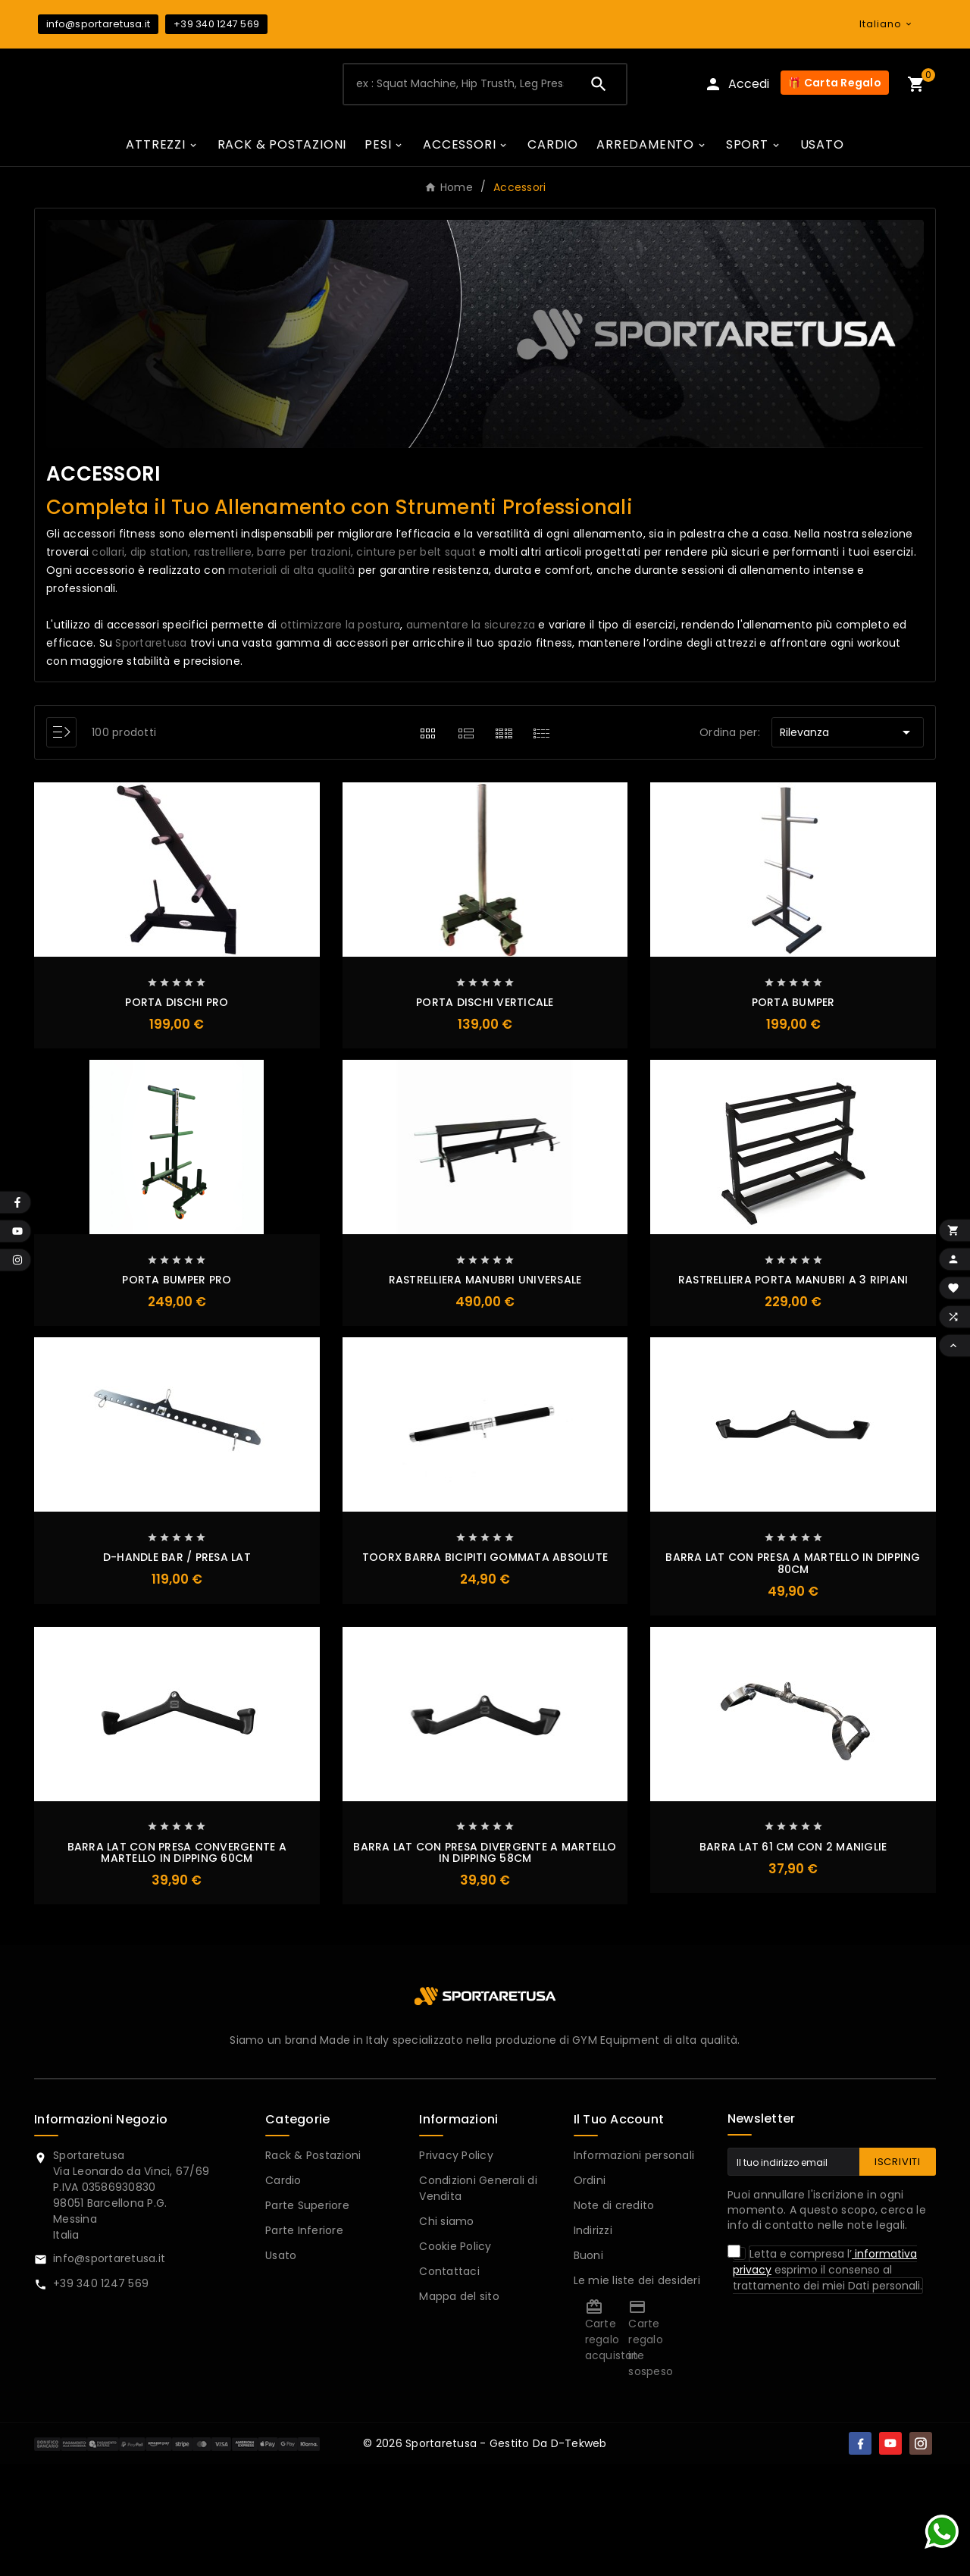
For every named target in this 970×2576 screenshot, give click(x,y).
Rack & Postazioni (313, 2158)
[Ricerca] (458, 85)
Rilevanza (847, 735)
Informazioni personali (634, 2158)
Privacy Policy (456, 2158)
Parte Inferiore (304, 2233)
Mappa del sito (459, 2299)
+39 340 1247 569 (216, 23)
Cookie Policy (455, 2249)
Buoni (588, 2258)
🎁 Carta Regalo (834, 84)
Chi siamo (446, 2224)
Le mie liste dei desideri (637, 2283)
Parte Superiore (307, 2208)
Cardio (283, 2183)
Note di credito (614, 2208)
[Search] (599, 86)
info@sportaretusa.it (98, 23)
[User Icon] (736, 86)
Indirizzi (593, 2233)
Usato (280, 2258)
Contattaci (449, 2274)
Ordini (590, 2183)
